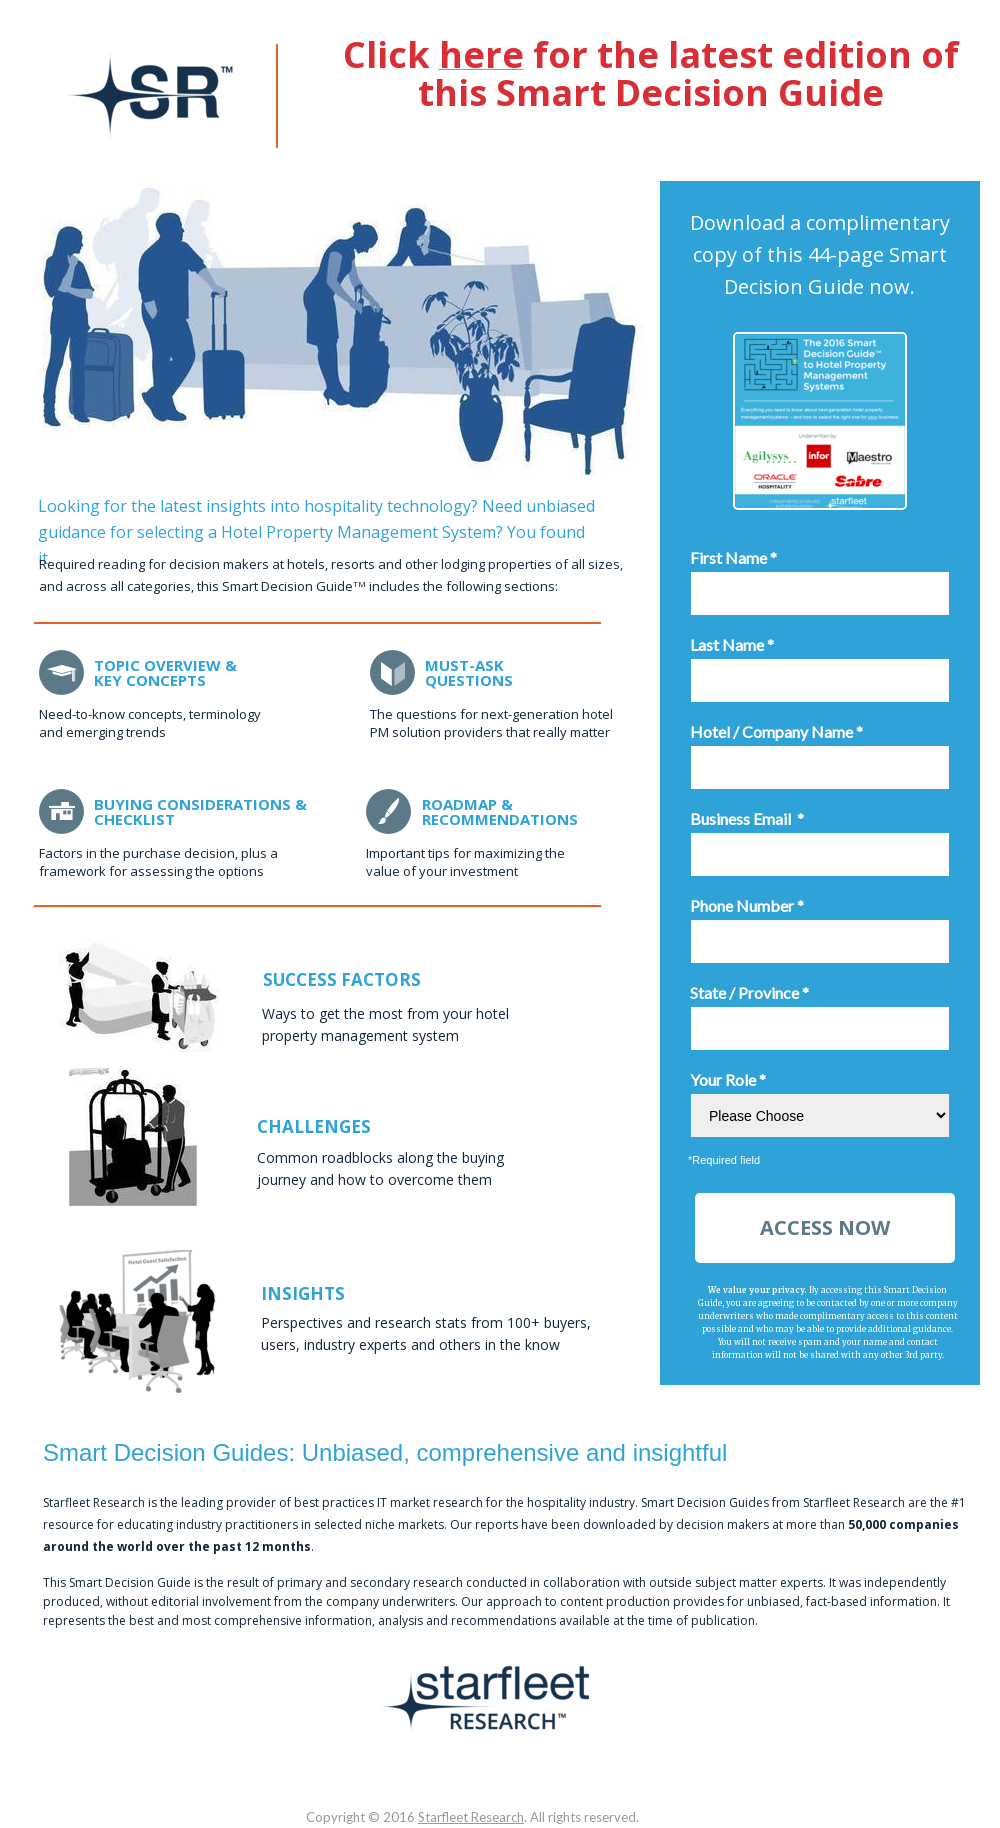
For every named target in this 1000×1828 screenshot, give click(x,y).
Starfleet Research (471, 1817)
